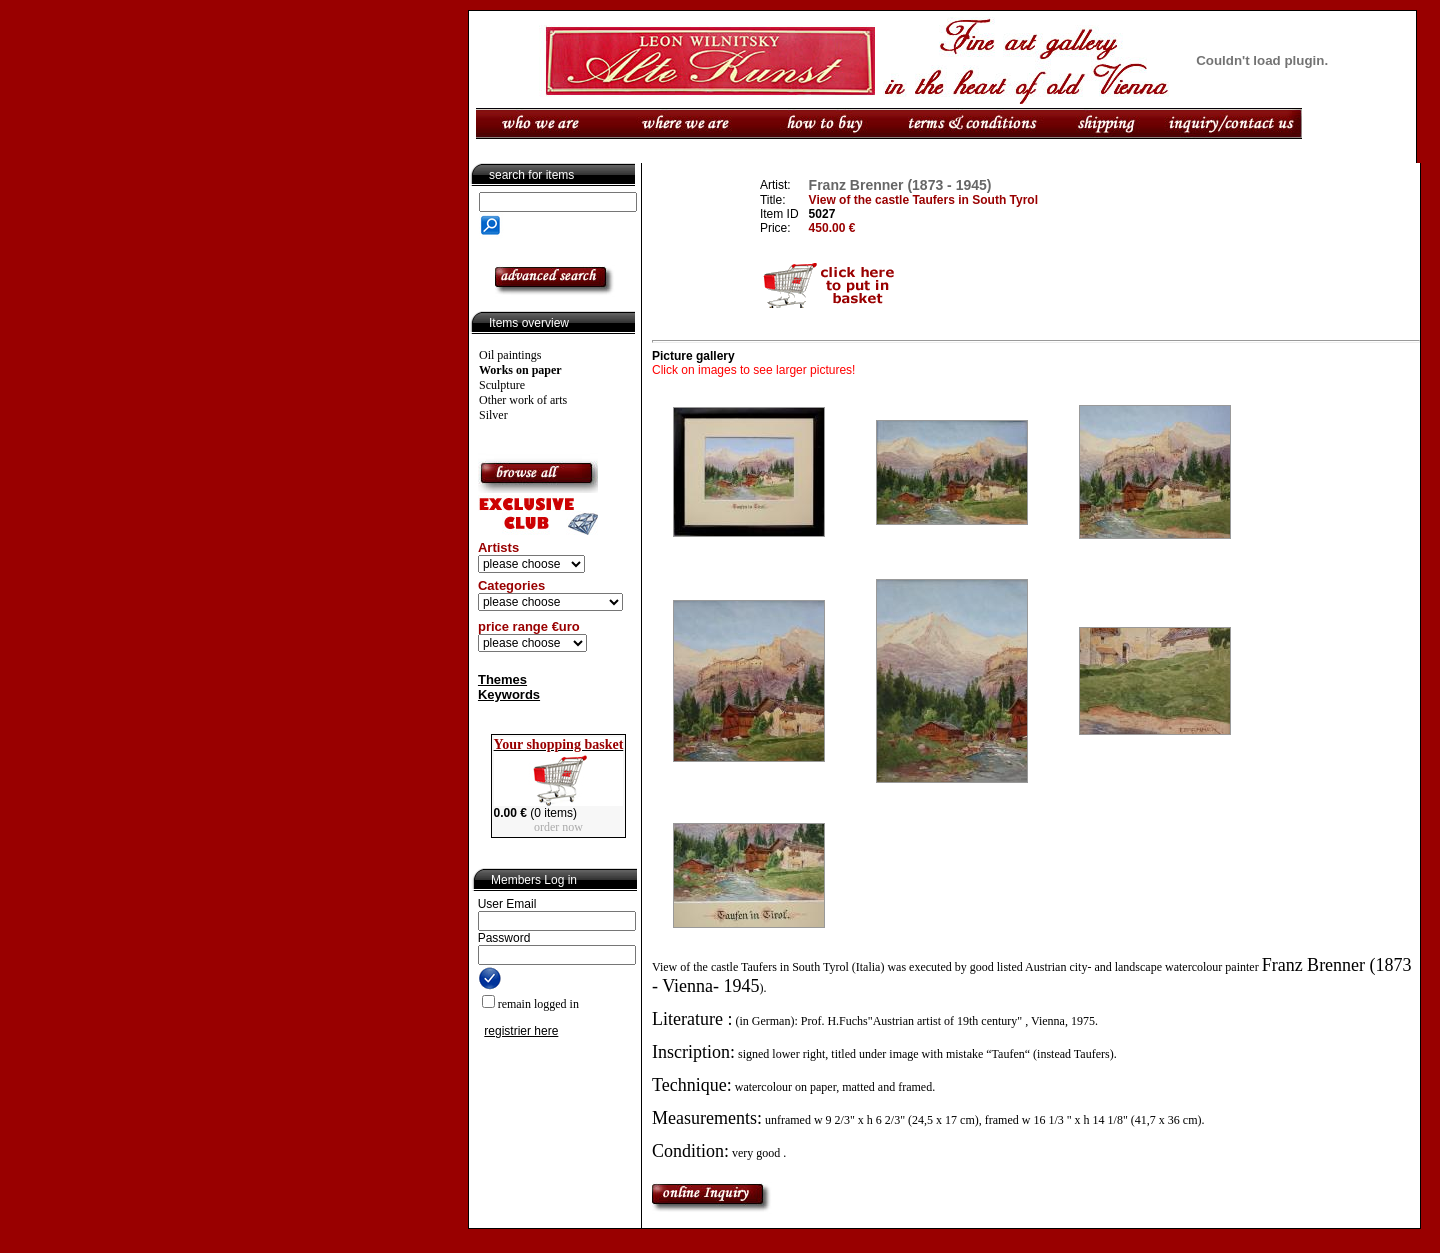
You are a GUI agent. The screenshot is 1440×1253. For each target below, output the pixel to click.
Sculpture (502, 385)
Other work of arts (523, 400)
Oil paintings (510, 355)
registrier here (521, 1031)
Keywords (509, 694)
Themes (502, 679)
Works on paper (520, 370)
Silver (493, 415)
